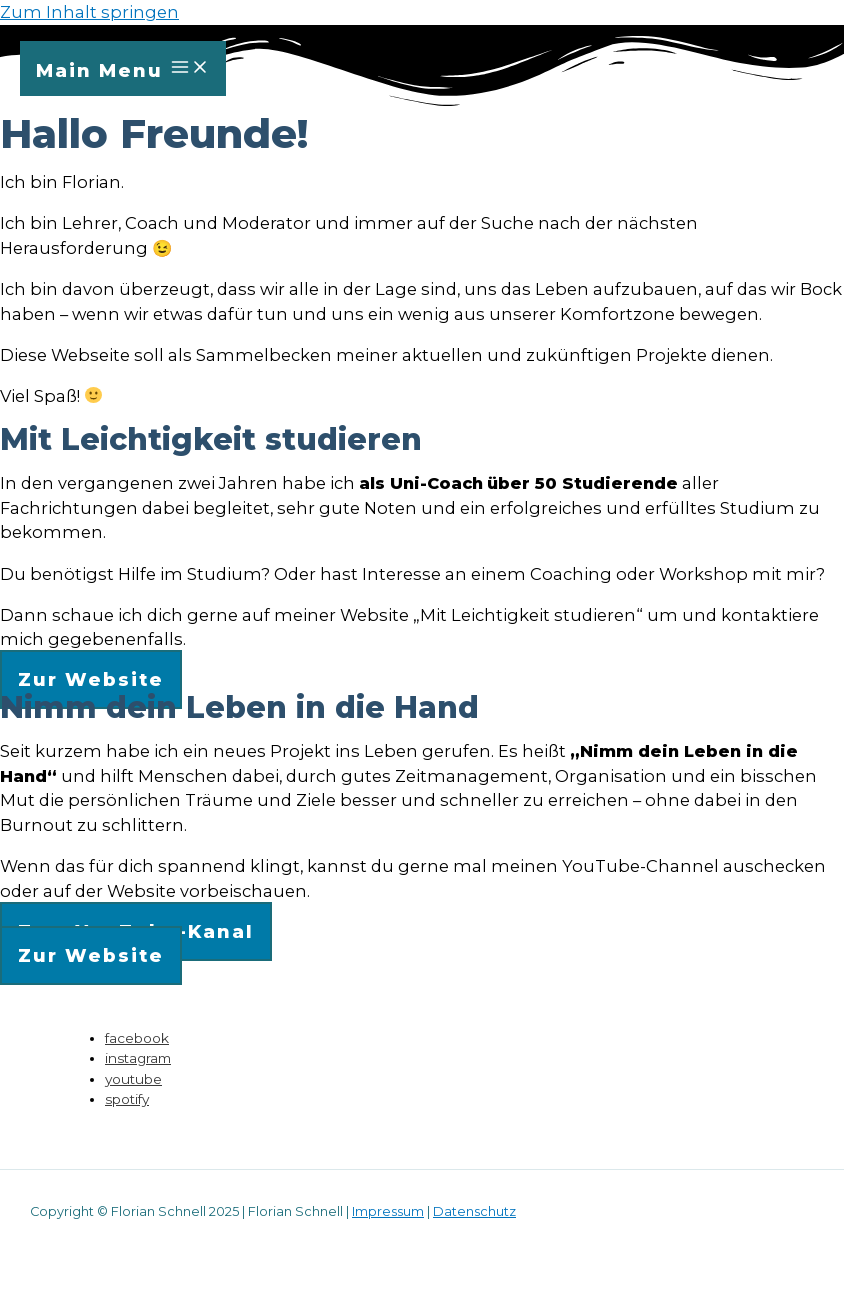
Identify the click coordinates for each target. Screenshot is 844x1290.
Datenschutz (474, 1211)
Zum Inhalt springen (89, 12)
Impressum (388, 1211)
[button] (91, 679)
